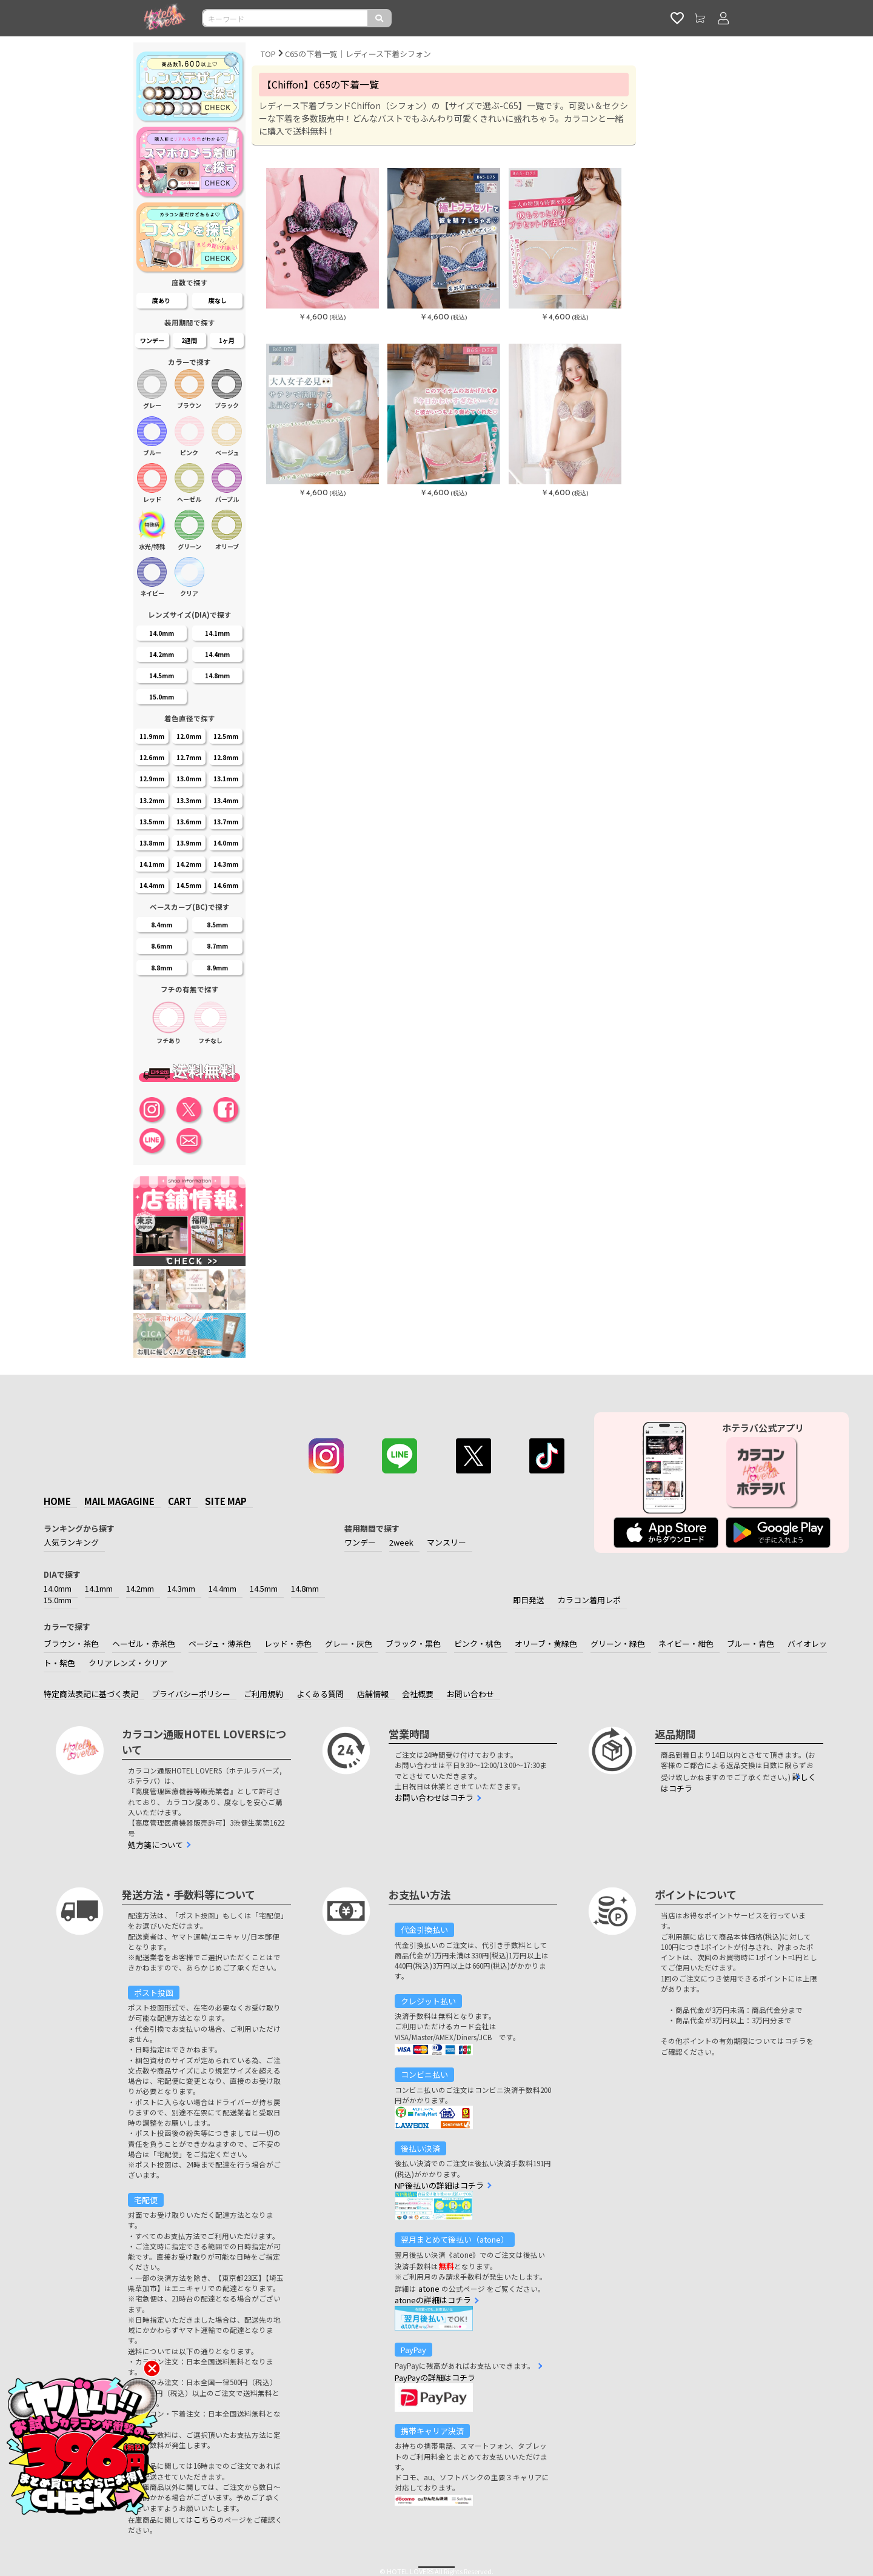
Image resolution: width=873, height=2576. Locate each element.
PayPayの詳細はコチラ (435, 2377)
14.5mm (264, 1588)
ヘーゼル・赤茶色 (143, 1643)
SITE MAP (226, 1501)
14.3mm (181, 1588)
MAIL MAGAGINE (119, 1501)
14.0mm (58, 1588)
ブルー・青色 (750, 1643)
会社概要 (417, 1694)
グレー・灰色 (348, 1643)
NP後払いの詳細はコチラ (439, 2185)
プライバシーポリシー (191, 1694)
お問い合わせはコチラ (434, 1797)
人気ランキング (71, 1542)
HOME (57, 1501)
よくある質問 (320, 1694)
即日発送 (528, 1600)
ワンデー (360, 1542)
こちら (205, 2519)
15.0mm (58, 1600)
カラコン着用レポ (589, 1600)
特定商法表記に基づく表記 (91, 1694)
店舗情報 (373, 1694)
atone (429, 2288)
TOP (268, 53)
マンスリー (446, 1542)
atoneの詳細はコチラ (433, 2300)
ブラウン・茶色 (71, 1643)
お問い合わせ (470, 1694)
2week (401, 1542)
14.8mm (305, 1588)
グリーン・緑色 (617, 1643)
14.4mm (222, 1588)
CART (180, 1501)
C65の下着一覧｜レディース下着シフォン (358, 53)
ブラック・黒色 (413, 1643)
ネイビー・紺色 (686, 1643)
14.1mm (99, 1588)
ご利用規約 (263, 1694)
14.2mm (140, 1588)
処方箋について (155, 1844)
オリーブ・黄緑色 (546, 1643)
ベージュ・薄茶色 (220, 1643)
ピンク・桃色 (477, 1643)
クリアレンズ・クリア (128, 1663)
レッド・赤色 (288, 1643)
